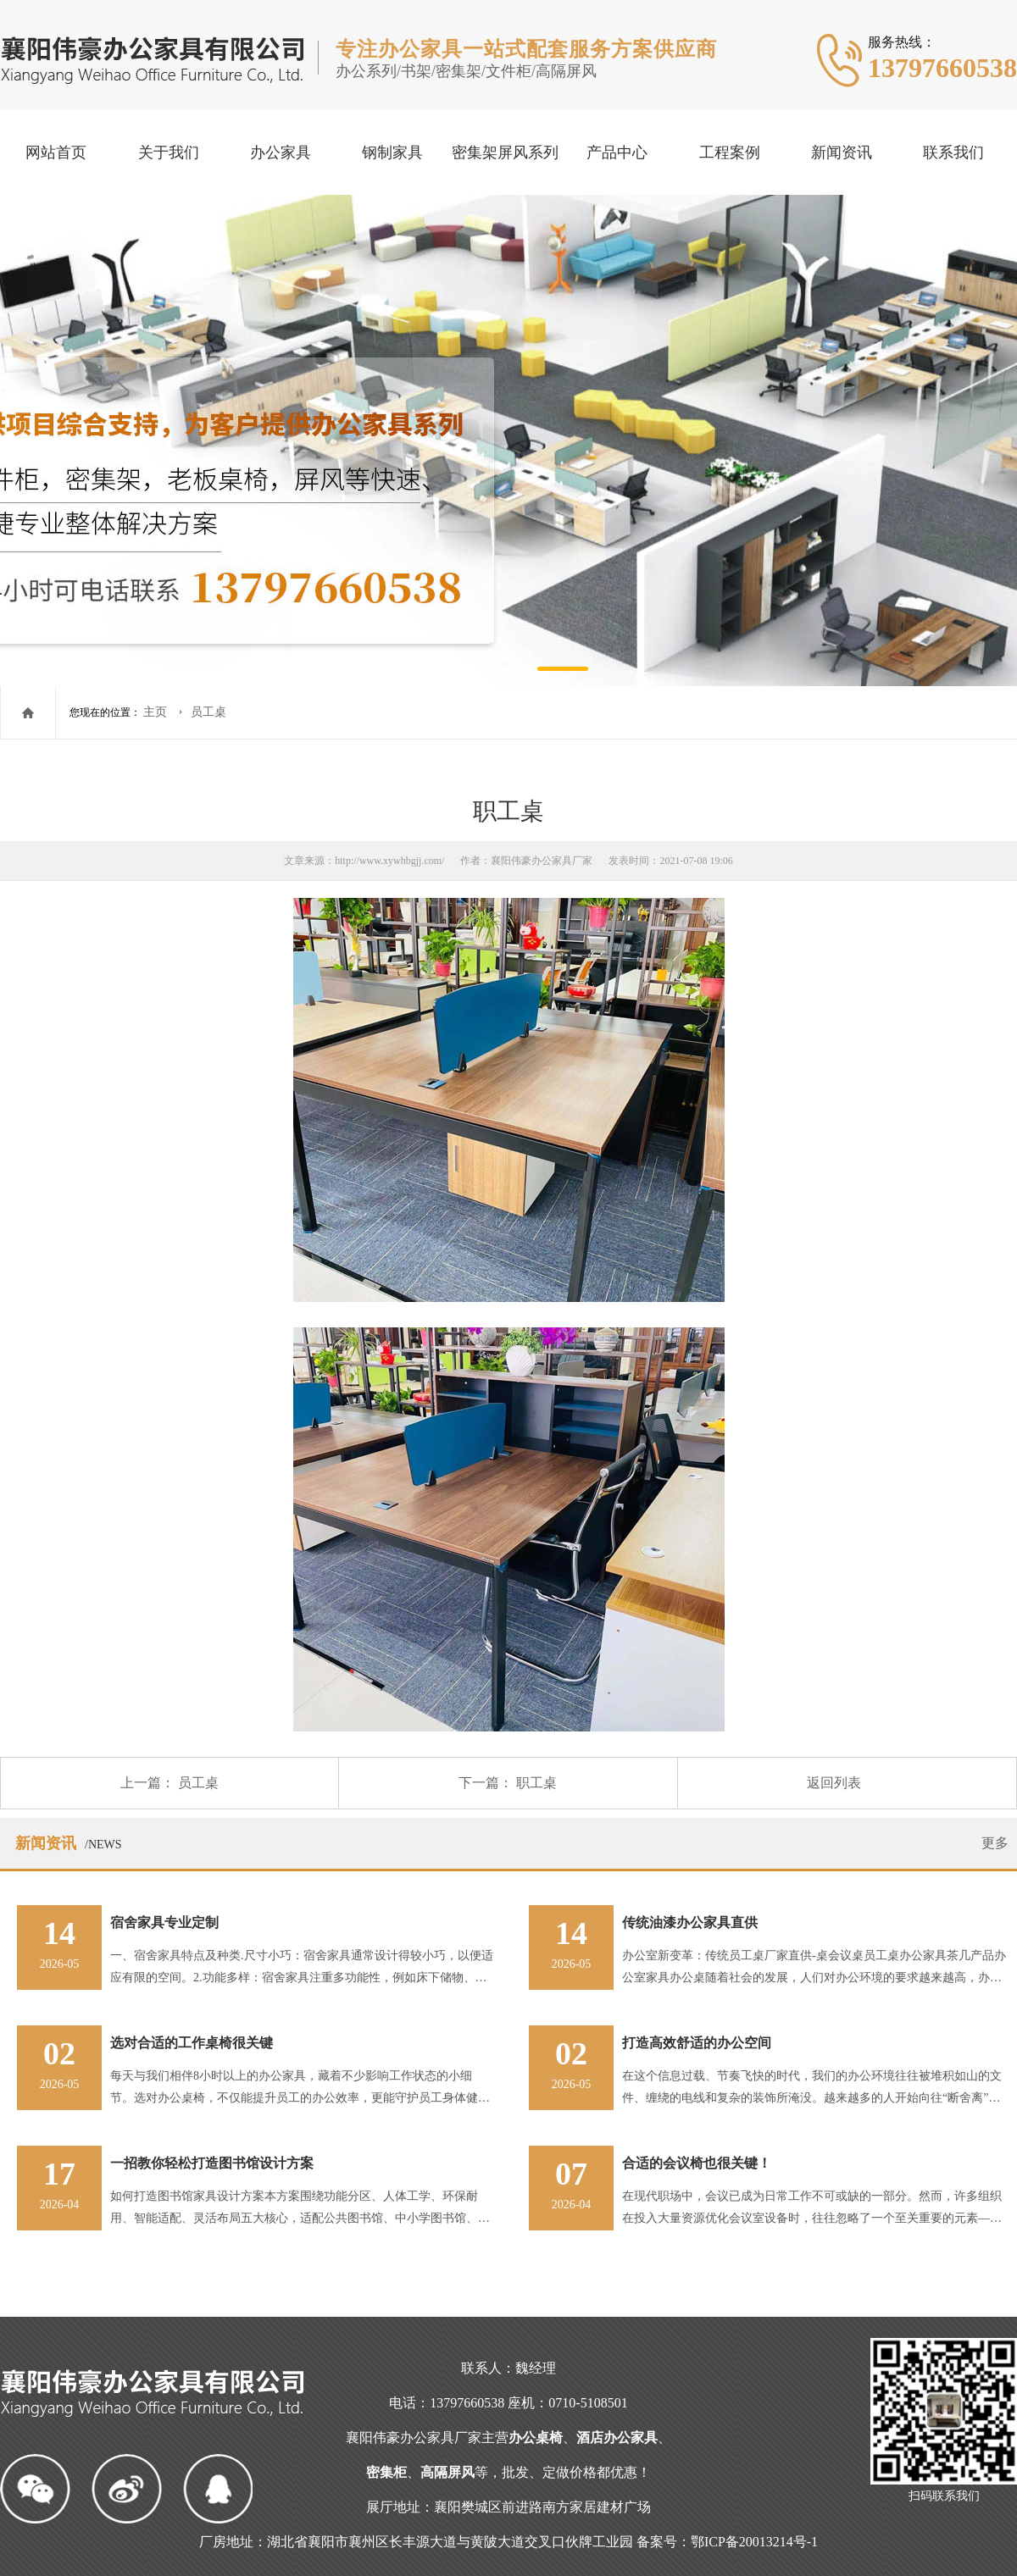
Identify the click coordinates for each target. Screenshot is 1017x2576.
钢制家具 (392, 152)
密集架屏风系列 (505, 152)
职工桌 (536, 1783)
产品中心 (616, 152)
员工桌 (208, 712)
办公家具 (280, 152)
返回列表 (834, 1783)
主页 (156, 712)
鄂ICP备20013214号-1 (754, 2541)
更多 (995, 1843)
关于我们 (168, 152)
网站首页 (55, 152)
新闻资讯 (841, 152)
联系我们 (953, 152)
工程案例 (729, 152)
